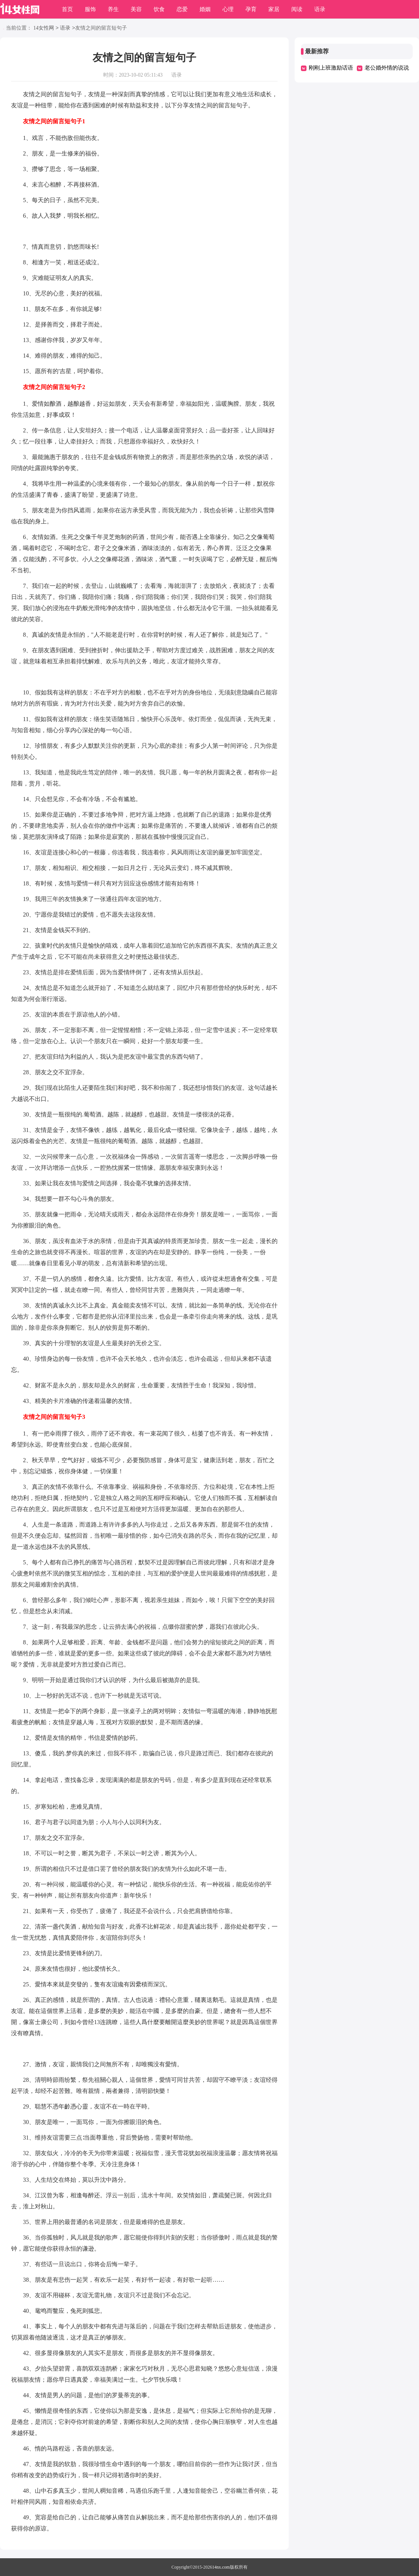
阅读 (296, 9)
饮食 (159, 9)
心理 (228, 9)
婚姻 (205, 9)
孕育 (251, 9)
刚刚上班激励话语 (331, 68)
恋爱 (182, 9)
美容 (136, 9)
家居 (273, 9)
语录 (319, 9)
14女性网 (43, 28)
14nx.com (221, 2567)
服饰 (90, 9)
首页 (67, 9)
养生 (113, 9)
